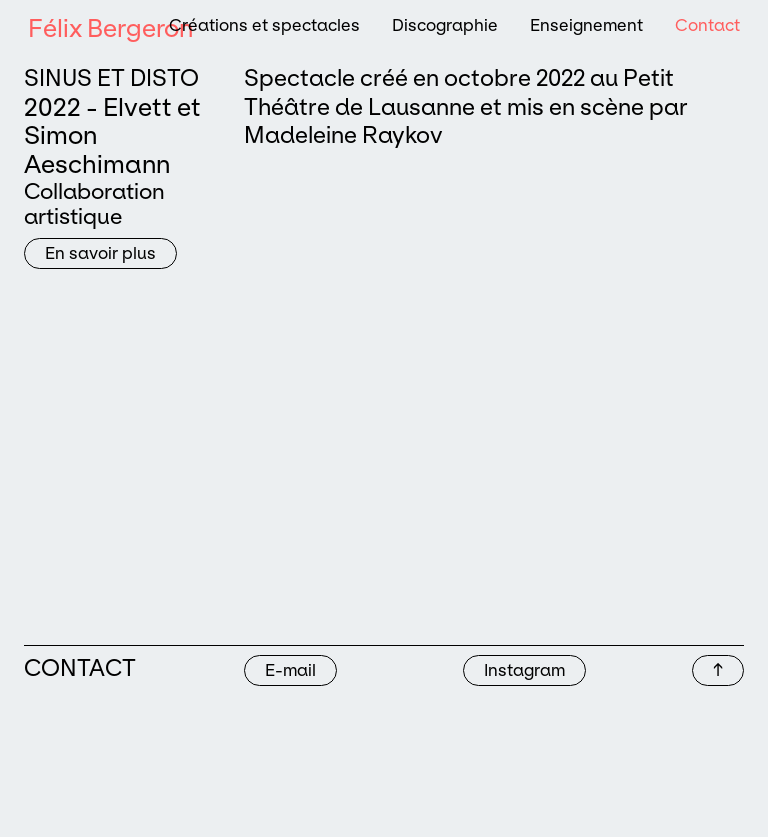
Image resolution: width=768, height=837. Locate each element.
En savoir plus (100, 253)
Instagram (524, 670)
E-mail (290, 670)
